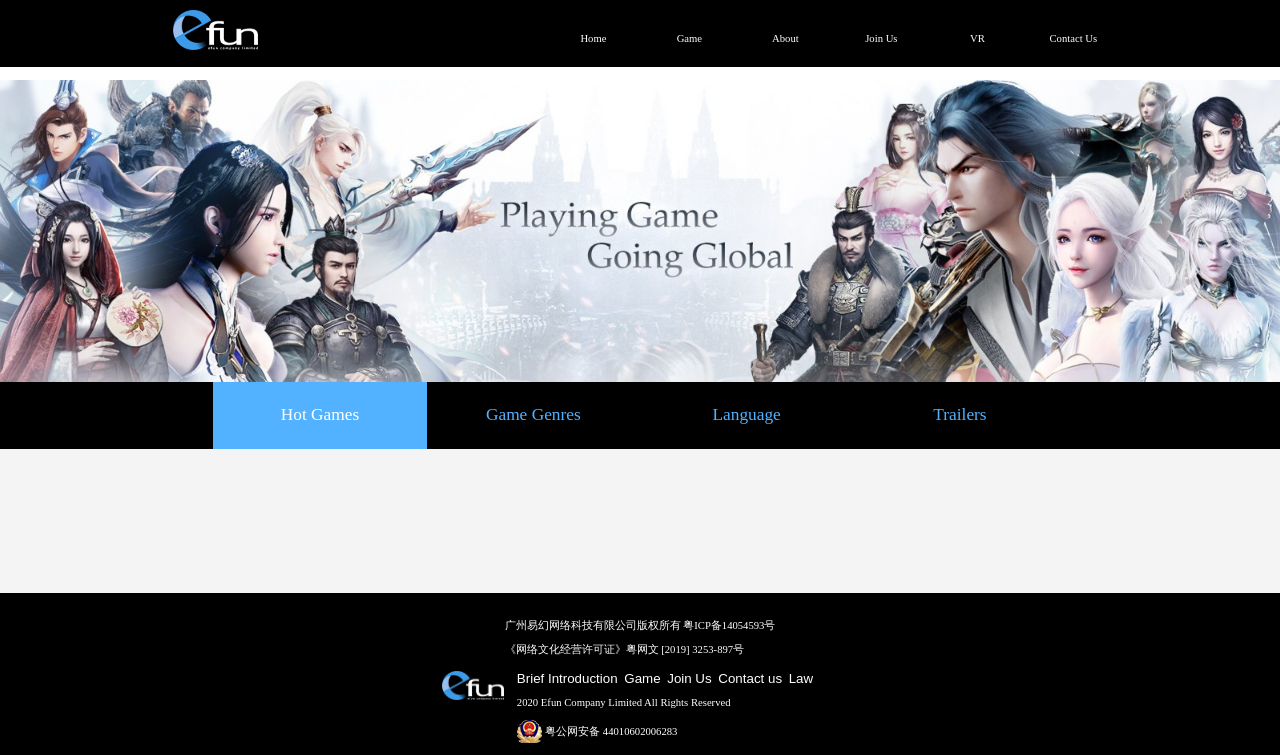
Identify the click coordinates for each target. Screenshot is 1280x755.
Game (642, 678)
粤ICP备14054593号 (729, 625)
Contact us (750, 678)
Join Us (689, 678)
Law (801, 678)
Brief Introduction (567, 678)
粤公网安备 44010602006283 (597, 731)
